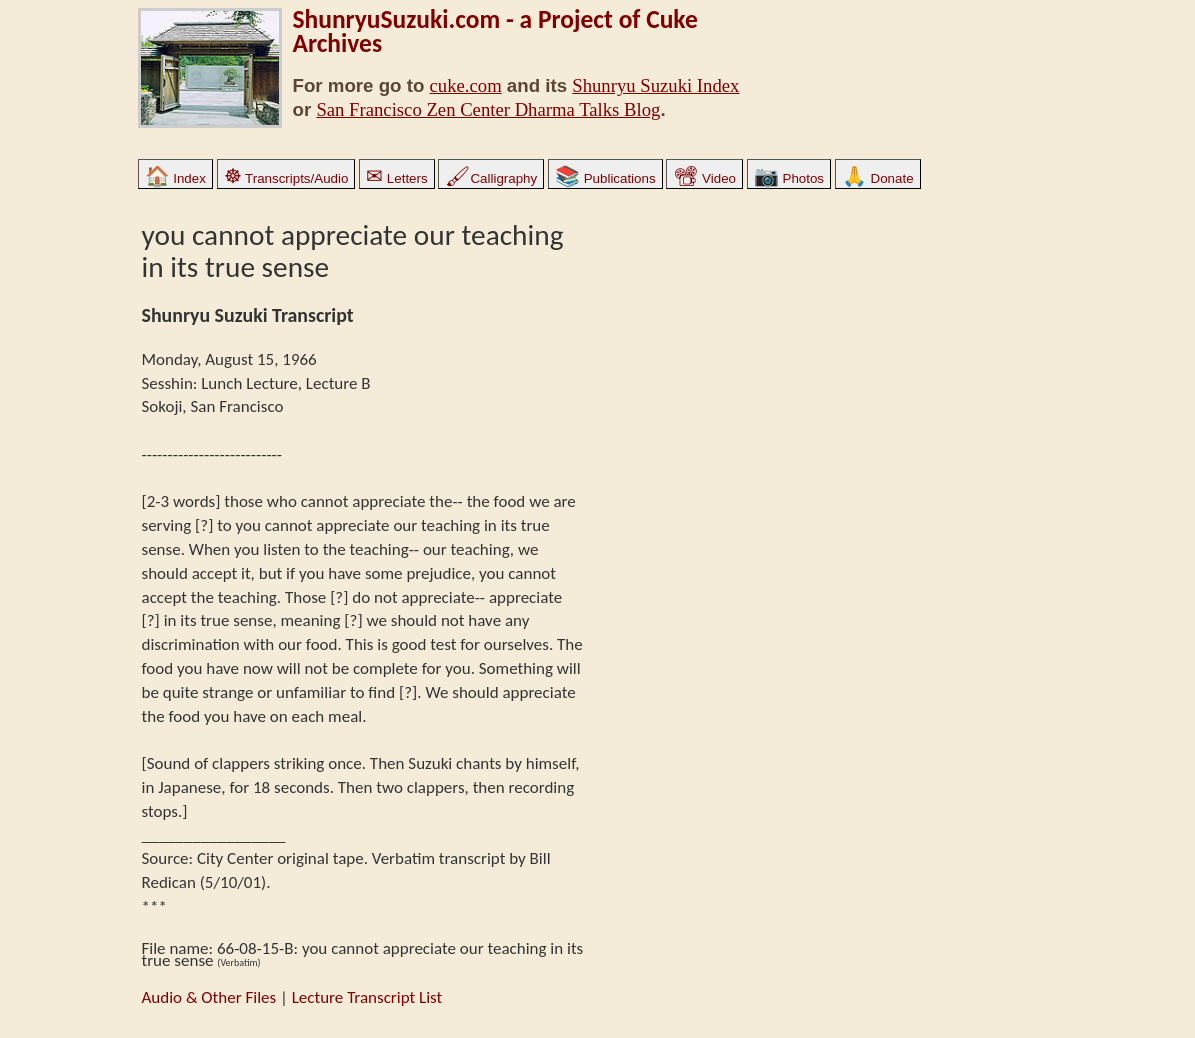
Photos (789, 178)
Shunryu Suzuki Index (655, 85)
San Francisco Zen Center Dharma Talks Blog (488, 109)
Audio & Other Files (209, 997)
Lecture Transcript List (367, 997)
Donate (878, 178)
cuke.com (466, 85)
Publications (605, 178)
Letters (396, 178)
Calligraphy (491, 178)
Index (175, 178)
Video (704, 178)
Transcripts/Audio (286, 178)
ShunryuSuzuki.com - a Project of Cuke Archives (495, 31)
